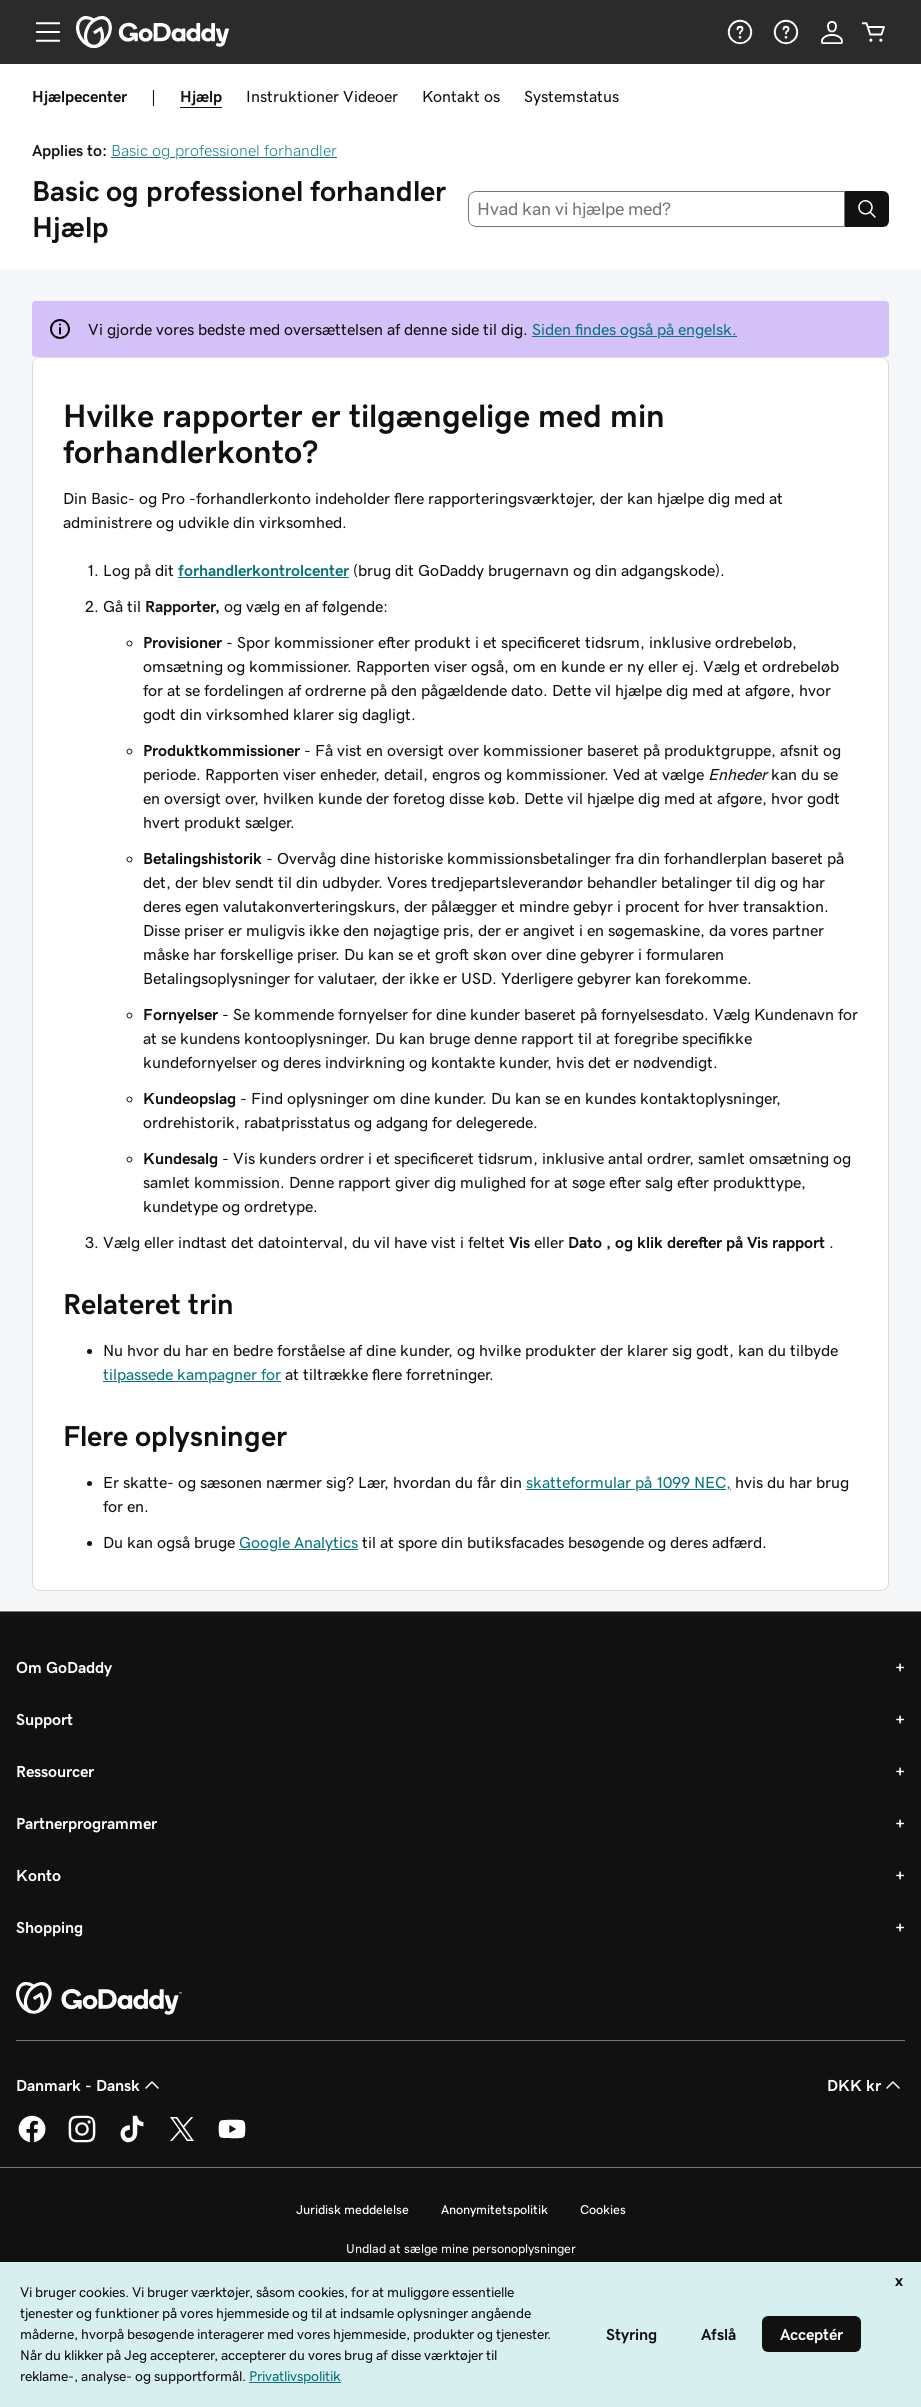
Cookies (603, 2209)
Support (44, 1719)
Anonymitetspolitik (494, 2209)
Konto (38, 1875)
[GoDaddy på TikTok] (132, 2139)
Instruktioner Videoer (322, 96)
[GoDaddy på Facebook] (32, 2139)
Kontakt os (461, 96)
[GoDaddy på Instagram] (82, 2139)
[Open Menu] (40, 32)
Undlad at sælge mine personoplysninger (461, 2248)
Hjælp (201, 96)
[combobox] (656, 209)
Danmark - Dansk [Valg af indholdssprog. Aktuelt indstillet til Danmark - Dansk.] (90, 2085)
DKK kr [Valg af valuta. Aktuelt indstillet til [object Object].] (866, 2085)
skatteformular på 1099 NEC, (628, 1482)
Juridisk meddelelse (352, 2209)
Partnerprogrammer (86, 1823)
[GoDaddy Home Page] (99, 1999)
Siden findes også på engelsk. (634, 329)
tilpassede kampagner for (192, 1374)
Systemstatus (571, 96)
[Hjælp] (738, 32)
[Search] (867, 209)
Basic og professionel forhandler (224, 150)
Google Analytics (298, 1542)
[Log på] (832, 32)
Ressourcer (55, 1771)
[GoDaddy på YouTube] (232, 2139)
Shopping (49, 1927)
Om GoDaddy (64, 1667)
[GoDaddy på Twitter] (182, 2139)
